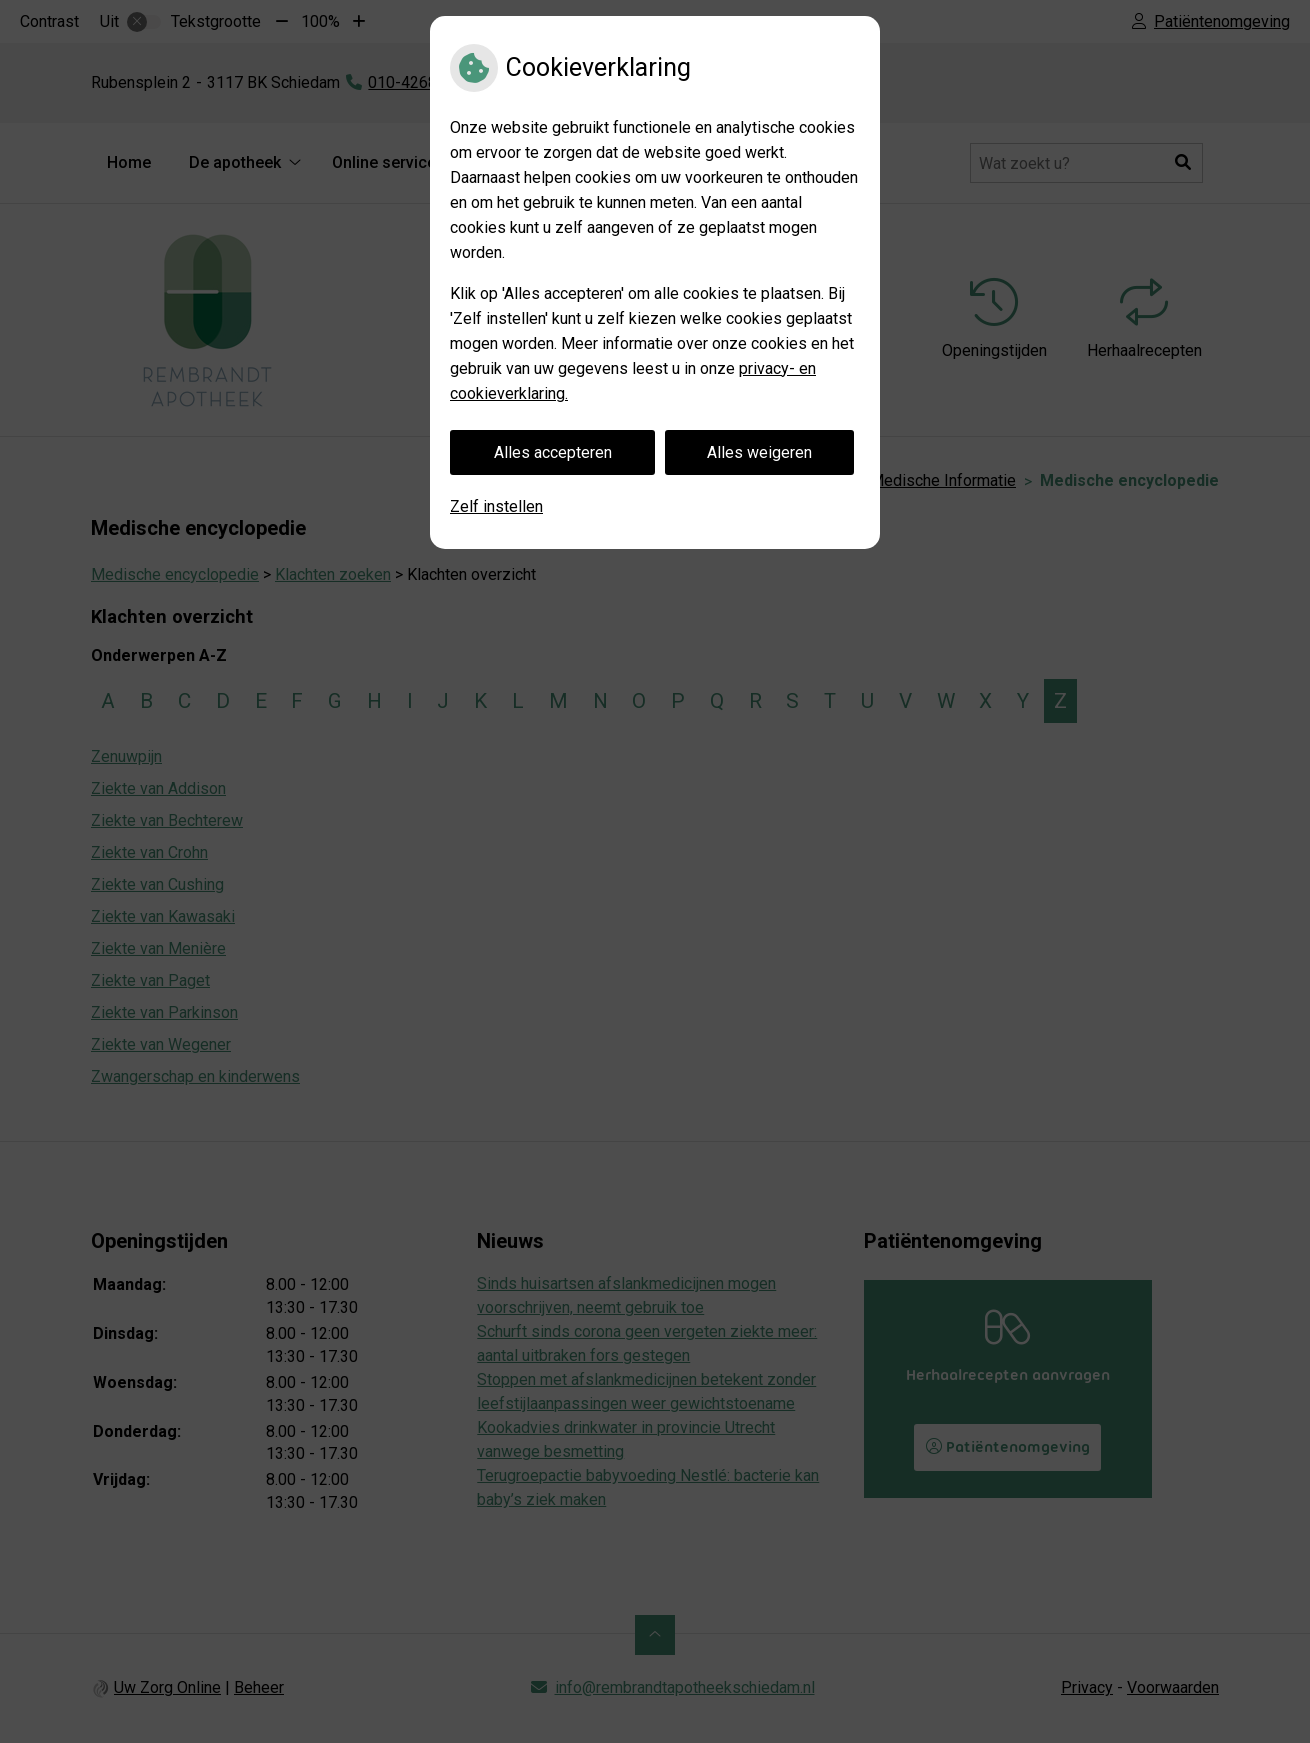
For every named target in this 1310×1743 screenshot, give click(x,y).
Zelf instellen (496, 506)
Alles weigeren (759, 452)
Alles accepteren (553, 452)
